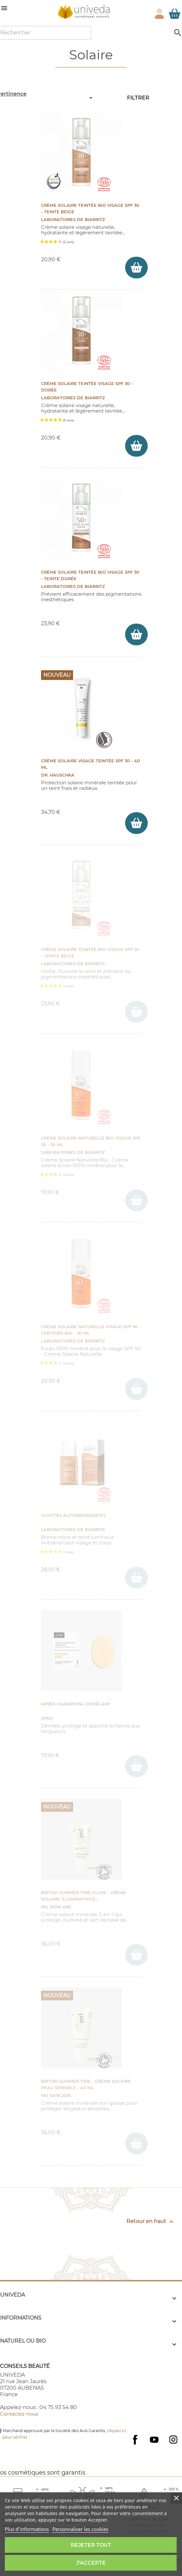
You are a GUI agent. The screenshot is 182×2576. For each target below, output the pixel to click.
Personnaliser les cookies (80, 2529)
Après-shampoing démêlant (76, 1704)
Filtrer (138, 98)
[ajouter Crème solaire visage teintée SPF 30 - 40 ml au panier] (136, 823)
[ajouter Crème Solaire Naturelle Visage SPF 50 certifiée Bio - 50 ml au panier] (136, 1389)
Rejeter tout (91, 2545)
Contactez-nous (19, 2414)
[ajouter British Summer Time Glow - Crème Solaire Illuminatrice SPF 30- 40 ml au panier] (136, 1955)
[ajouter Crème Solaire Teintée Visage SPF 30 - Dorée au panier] (136, 446)
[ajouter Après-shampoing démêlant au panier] (136, 1766)
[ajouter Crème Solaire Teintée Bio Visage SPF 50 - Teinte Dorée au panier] (136, 634)
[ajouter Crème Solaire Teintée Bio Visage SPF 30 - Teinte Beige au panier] (136, 267)
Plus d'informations (27, 2529)
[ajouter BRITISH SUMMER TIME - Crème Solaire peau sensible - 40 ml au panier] (136, 2143)
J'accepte (91, 2563)
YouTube (154, 2439)
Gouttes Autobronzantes (73, 1515)
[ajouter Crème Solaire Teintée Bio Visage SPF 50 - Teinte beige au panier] (136, 1012)
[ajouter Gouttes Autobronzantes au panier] (136, 1577)
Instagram (173, 2439)
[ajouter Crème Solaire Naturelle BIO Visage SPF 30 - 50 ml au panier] (136, 1200)
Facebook (135, 2446)
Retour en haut (150, 2222)
